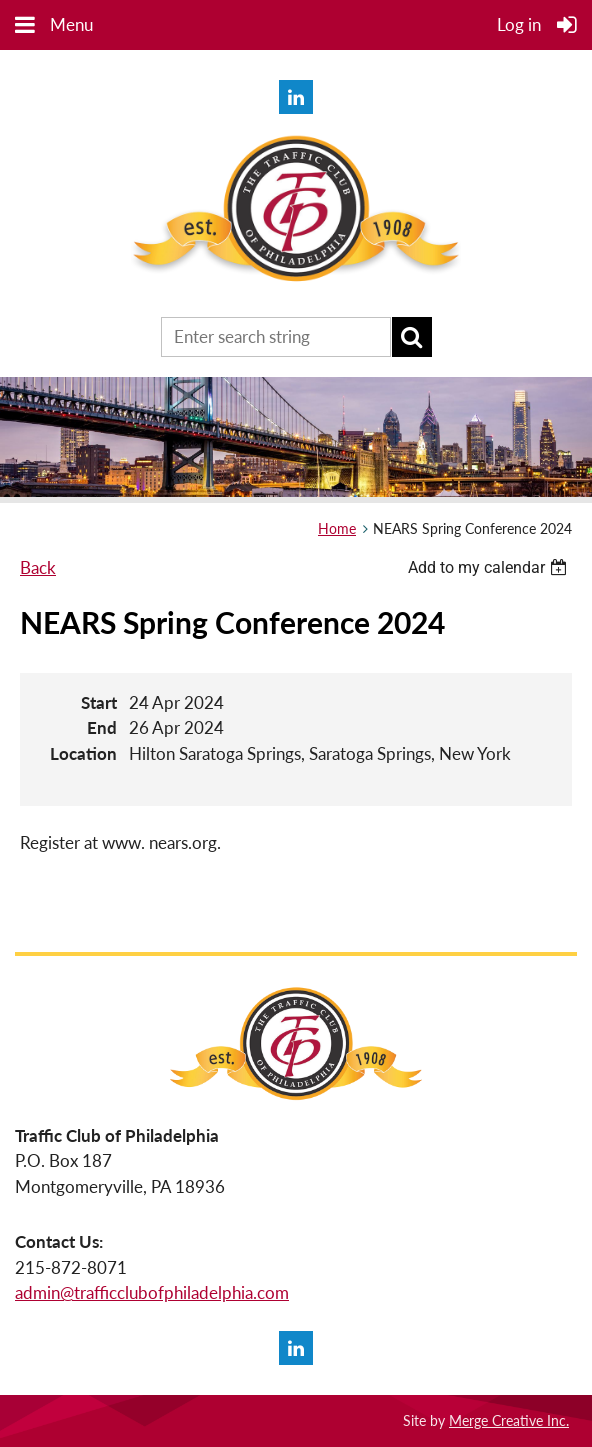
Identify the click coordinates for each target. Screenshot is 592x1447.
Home (337, 528)
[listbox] (490, 567)
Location (83, 753)
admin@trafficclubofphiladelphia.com (152, 1292)
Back (38, 567)
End (102, 727)
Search (412, 337)
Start (99, 702)
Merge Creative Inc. (509, 1420)
